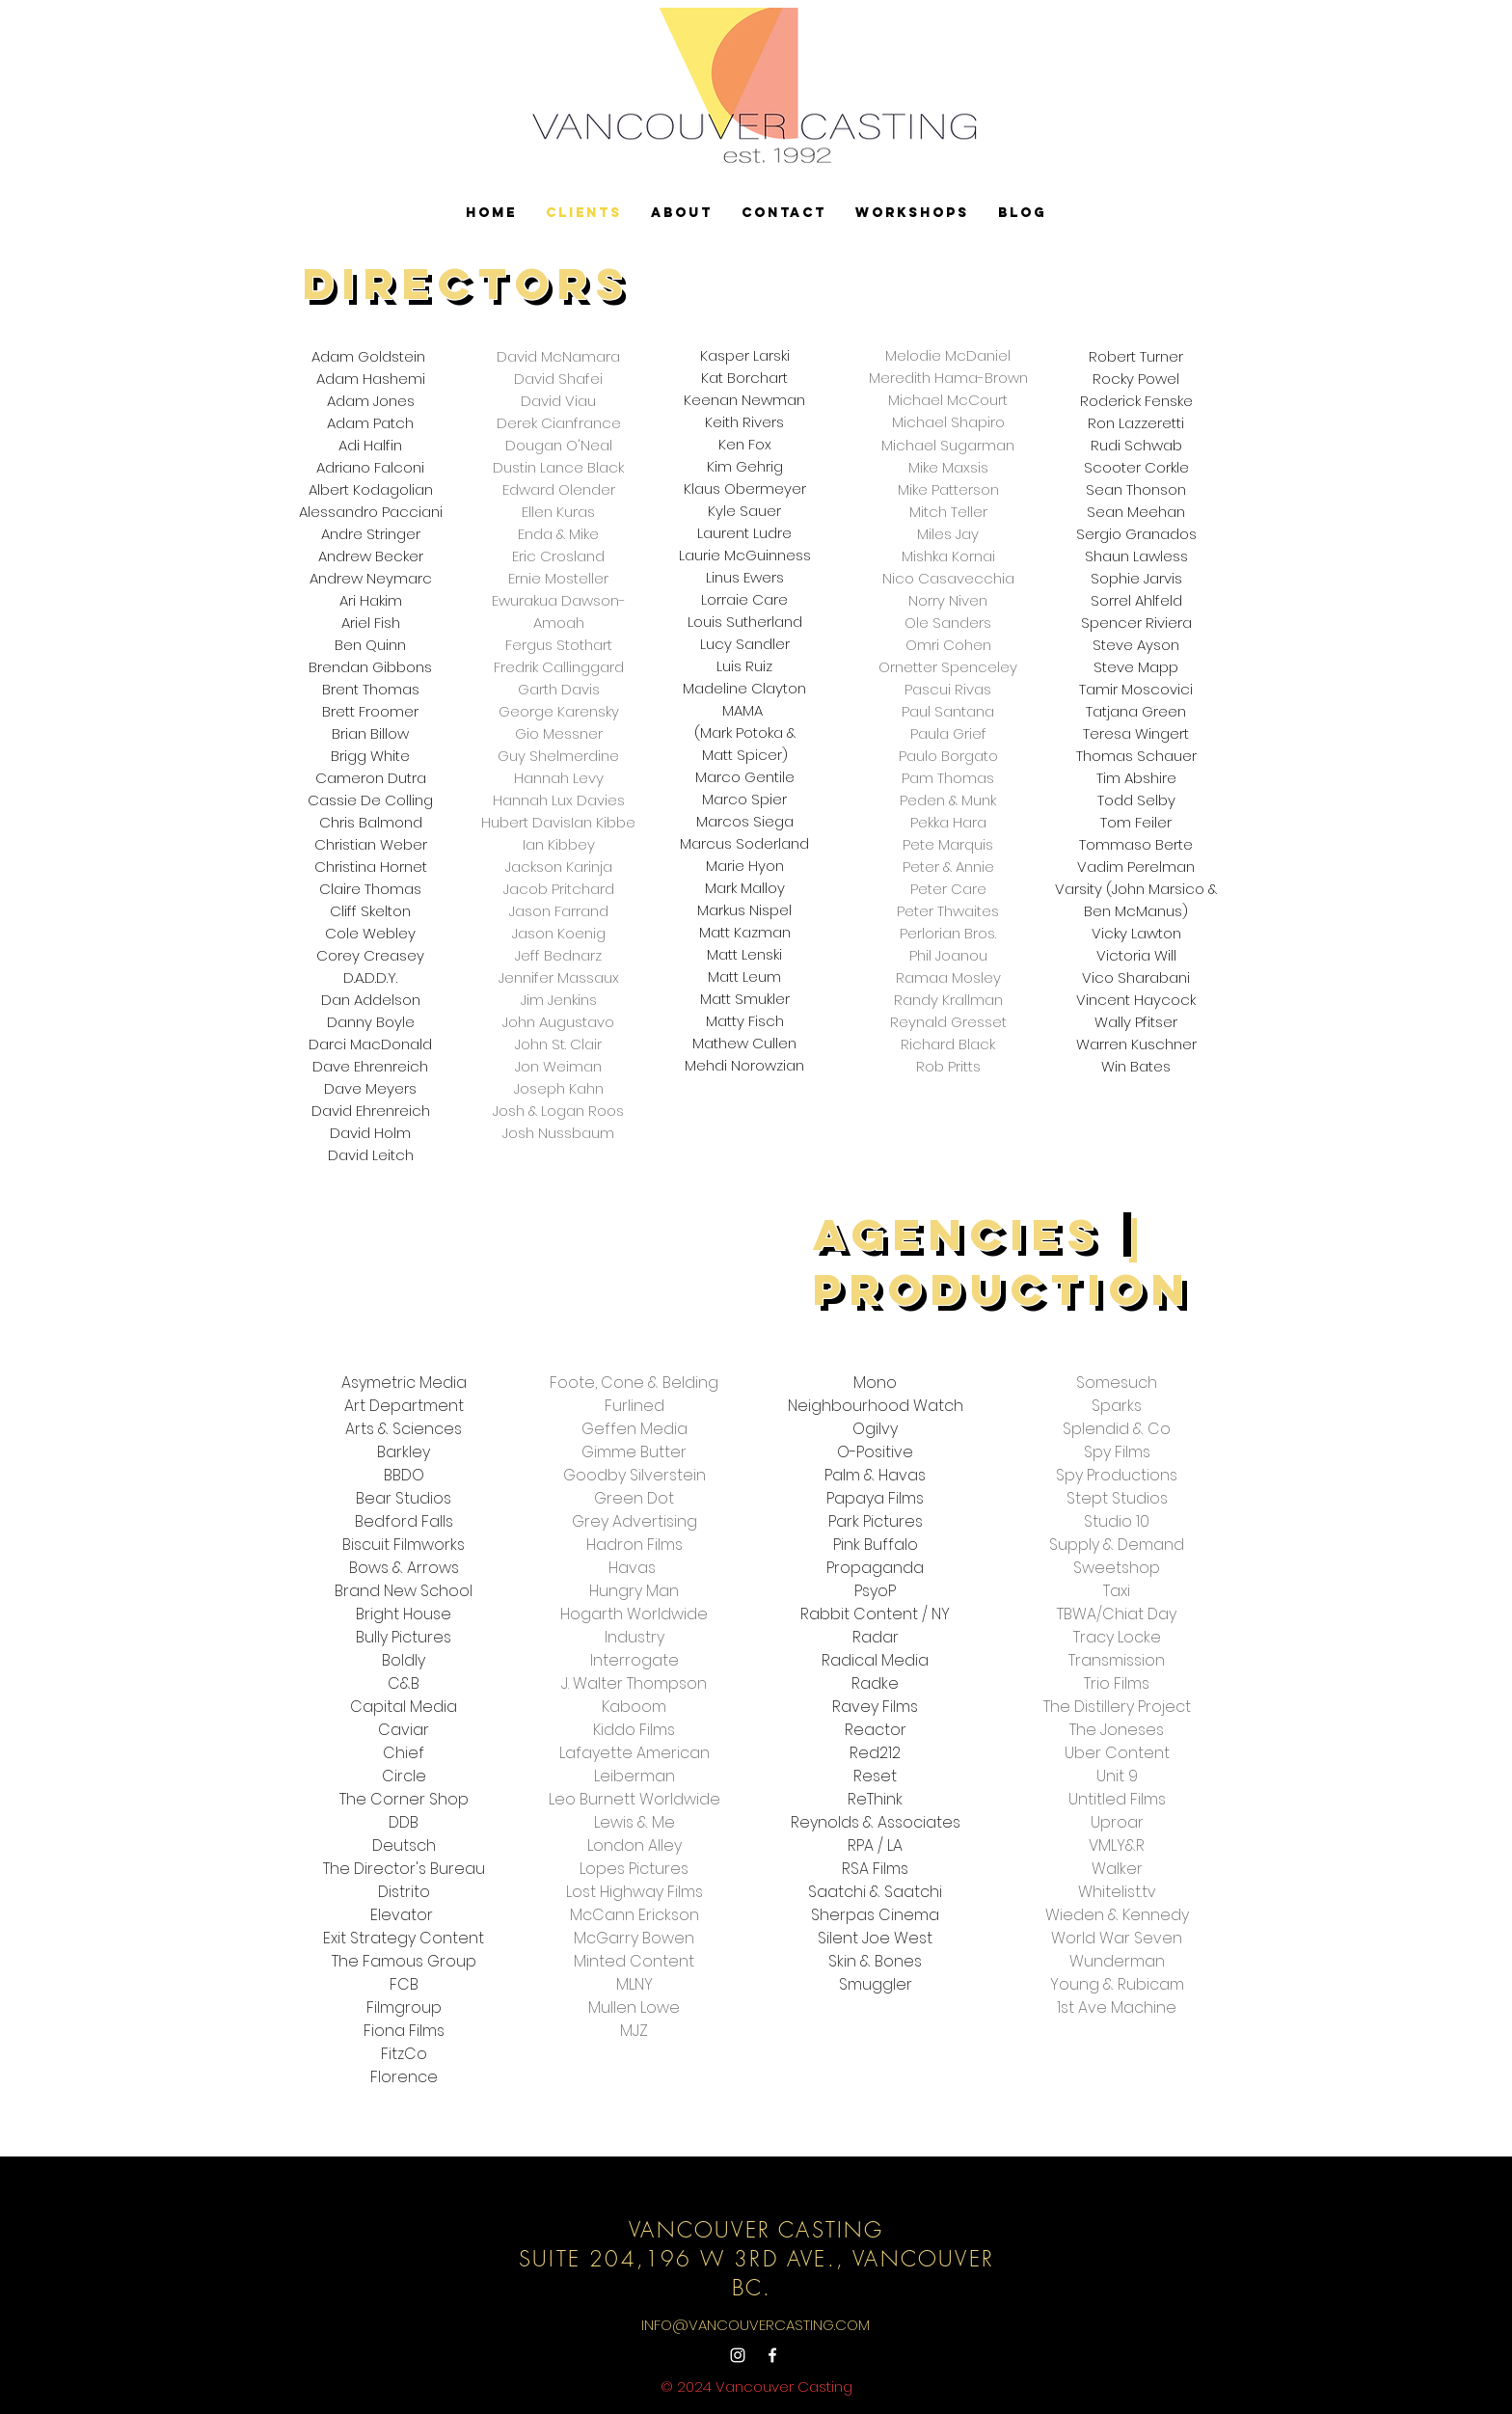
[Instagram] (737, 2355)
